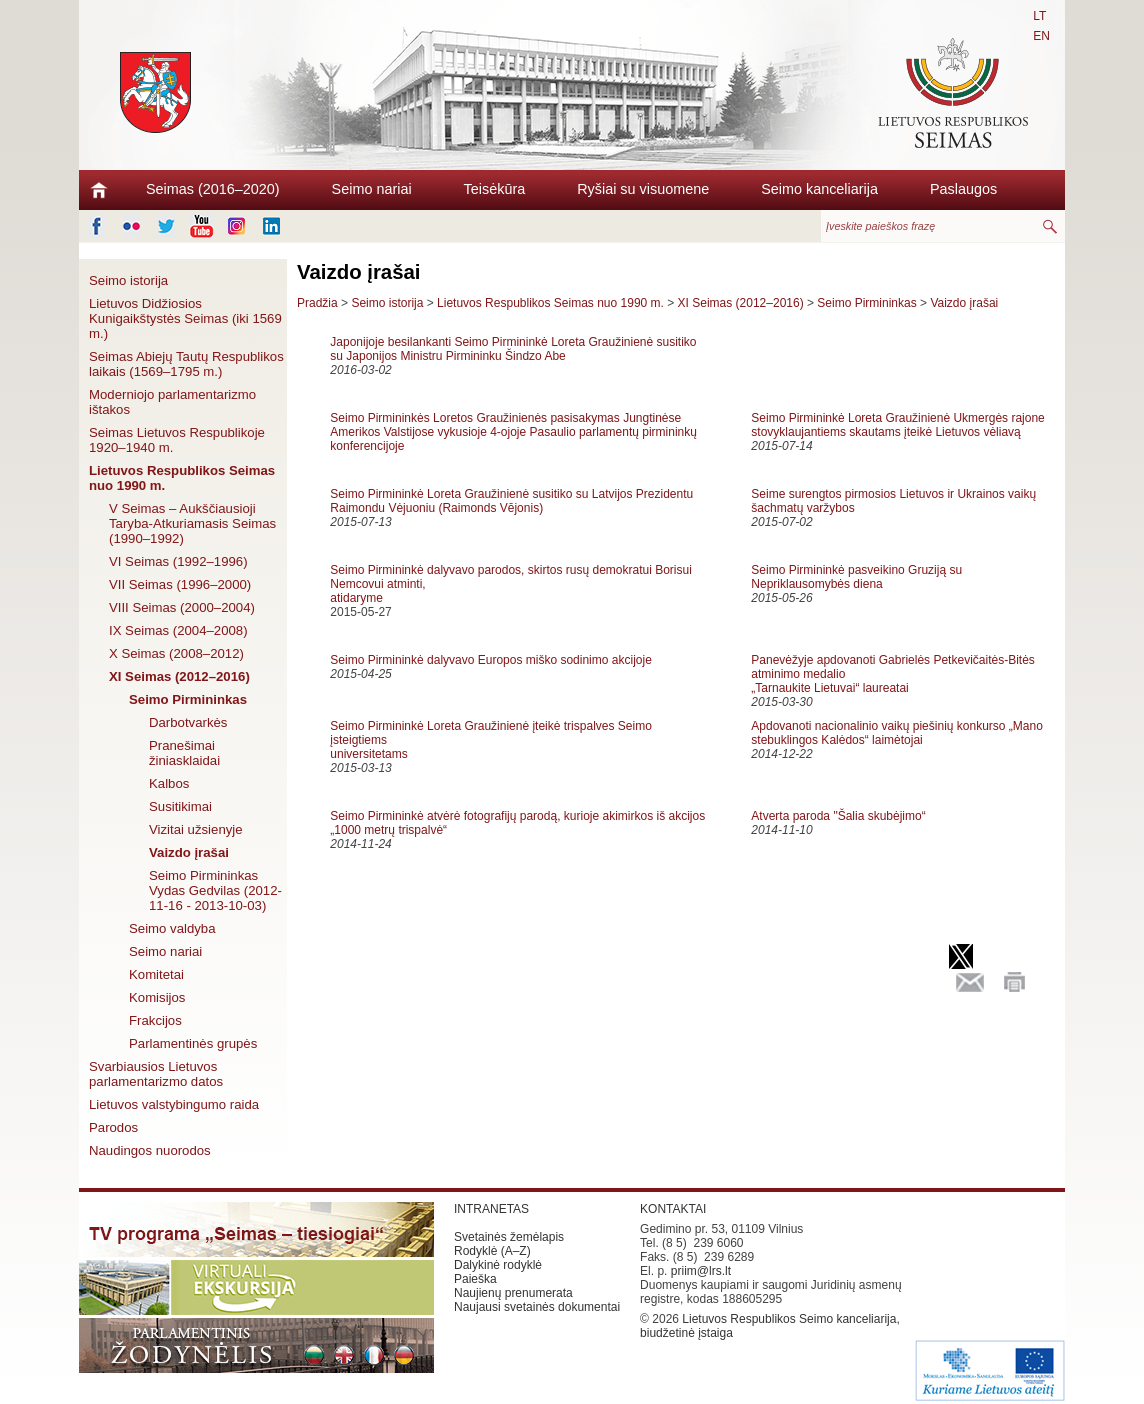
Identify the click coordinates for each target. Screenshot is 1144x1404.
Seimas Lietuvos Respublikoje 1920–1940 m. (177, 440)
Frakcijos (155, 1020)
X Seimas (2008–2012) (176, 653)
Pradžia (317, 303)
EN (1041, 36)
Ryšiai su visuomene (643, 189)
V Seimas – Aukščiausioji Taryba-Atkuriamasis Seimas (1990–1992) (192, 523)
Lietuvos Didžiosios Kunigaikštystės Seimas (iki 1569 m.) (185, 318)
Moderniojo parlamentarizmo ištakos (172, 402)
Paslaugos (963, 189)
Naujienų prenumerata (513, 1293)
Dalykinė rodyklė (498, 1265)
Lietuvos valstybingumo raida (174, 1104)
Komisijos (157, 997)
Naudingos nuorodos (150, 1150)
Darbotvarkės (188, 722)
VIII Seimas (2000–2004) (182, 607)
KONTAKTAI (673, 1209)
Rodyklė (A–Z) (492, 1251)
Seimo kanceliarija (819, 189)
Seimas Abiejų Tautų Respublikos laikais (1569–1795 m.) (186, 364)
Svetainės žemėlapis (509, 1237)
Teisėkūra (495, 189)
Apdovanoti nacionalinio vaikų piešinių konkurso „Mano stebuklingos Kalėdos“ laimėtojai (897, 733)
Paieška (475, 1279)
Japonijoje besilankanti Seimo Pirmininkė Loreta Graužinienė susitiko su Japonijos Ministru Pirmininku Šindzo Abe (513, 349)
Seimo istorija (128, 280)
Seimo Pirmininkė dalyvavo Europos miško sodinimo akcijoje (490, 660)
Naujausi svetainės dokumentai (537, 1307)
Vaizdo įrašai (189, 852)
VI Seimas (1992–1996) (178, 561)
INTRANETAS (491, 1209)
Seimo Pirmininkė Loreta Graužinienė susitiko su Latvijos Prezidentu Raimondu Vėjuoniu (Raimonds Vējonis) (511, 501)
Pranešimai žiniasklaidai (184, 753)
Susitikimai (180, 806)
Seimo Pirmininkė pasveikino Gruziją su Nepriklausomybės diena (856, 577)
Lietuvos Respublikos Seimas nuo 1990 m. (182, 478)
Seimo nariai (372, 189)
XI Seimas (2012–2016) (179, 676)
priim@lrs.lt (701, 1271)
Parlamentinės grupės (193, 1043)
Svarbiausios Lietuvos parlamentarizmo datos (156, 1074)
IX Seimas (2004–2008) (178, 630)
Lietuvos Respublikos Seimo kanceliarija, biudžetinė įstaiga (770, 1326)
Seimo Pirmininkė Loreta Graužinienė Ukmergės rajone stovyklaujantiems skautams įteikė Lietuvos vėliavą (897, 425)
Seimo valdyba (172, 928)
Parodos (113, 1127)
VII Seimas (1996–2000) (180, 584)
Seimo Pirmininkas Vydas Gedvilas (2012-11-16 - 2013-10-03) (215, 890)
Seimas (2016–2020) (213, 189)
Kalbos (169, 783)
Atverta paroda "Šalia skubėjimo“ (838, 816)
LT (1039, 16)
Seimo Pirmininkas (188, 699)
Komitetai (156, 974)
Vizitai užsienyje (196, 829)
